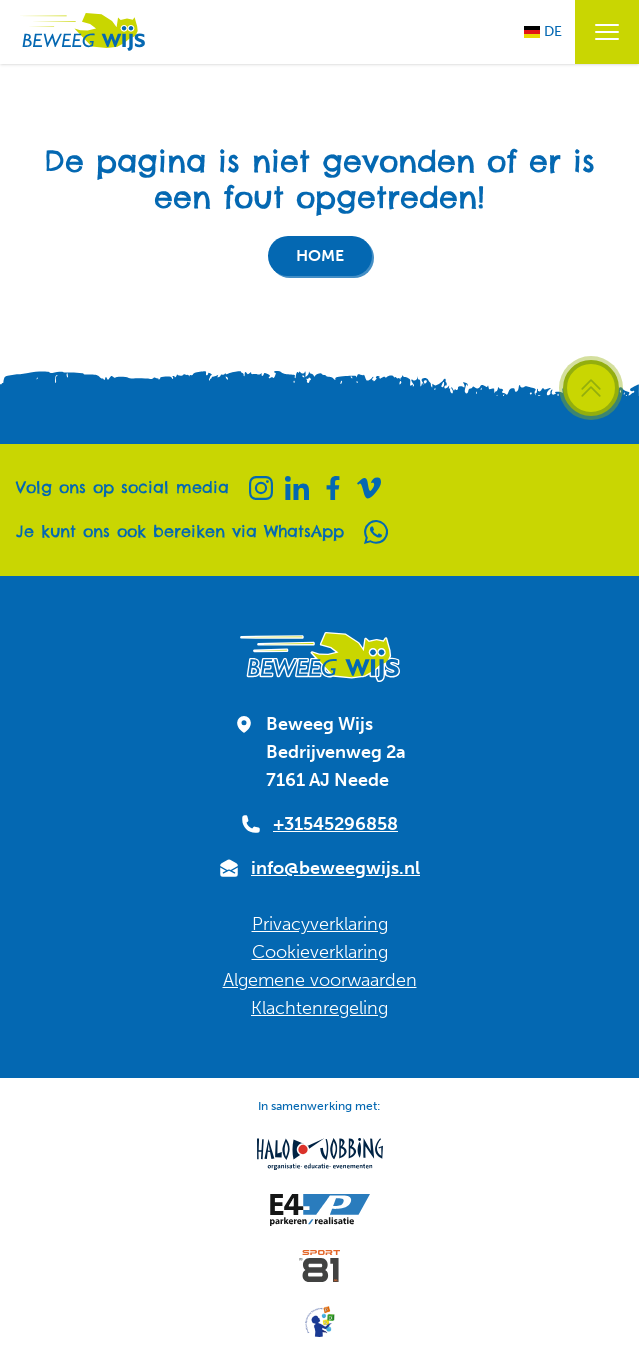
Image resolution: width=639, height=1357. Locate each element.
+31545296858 (335, 824)
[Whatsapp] (376, 532)
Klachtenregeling (319, 1008)
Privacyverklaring (320, 924)
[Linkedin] (297, 488)
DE (543, 31)
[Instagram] (261, 488)
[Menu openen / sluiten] (607, 32)
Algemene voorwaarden (320, 980)
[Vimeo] (369, 488)
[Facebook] (333, 488)
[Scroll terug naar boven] (591, 388)
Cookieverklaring (320, 952)
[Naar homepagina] (81, 32)
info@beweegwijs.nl (335, 868)
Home (320, 255)
